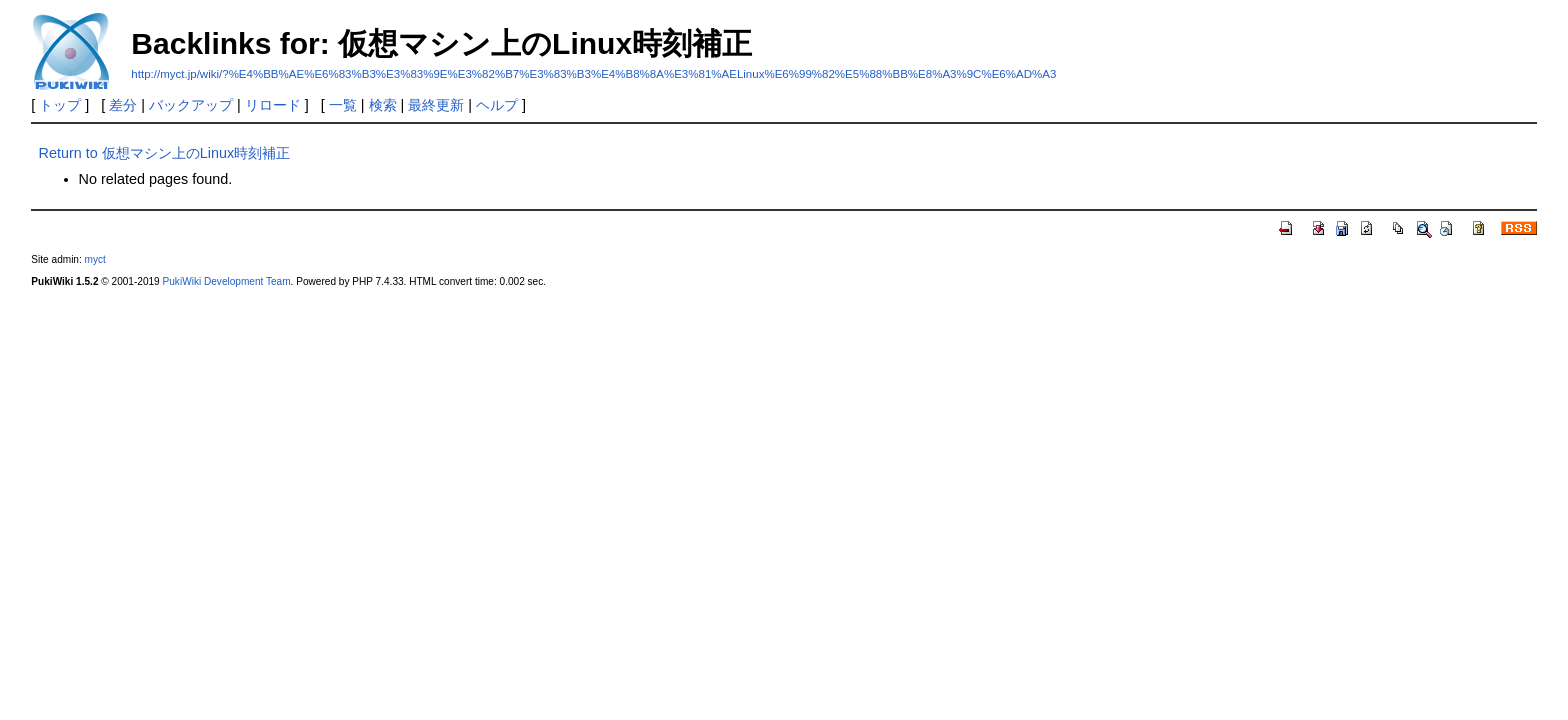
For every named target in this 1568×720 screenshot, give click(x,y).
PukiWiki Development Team (227, 281)
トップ (60, 105)
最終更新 (436, 105)
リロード (273, 105)
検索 (383, 105)
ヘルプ (497, 105)
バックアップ (191, 105)
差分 (123, 105)
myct (95, 259)
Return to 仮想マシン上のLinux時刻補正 (165, 153)
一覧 (343, 105)
